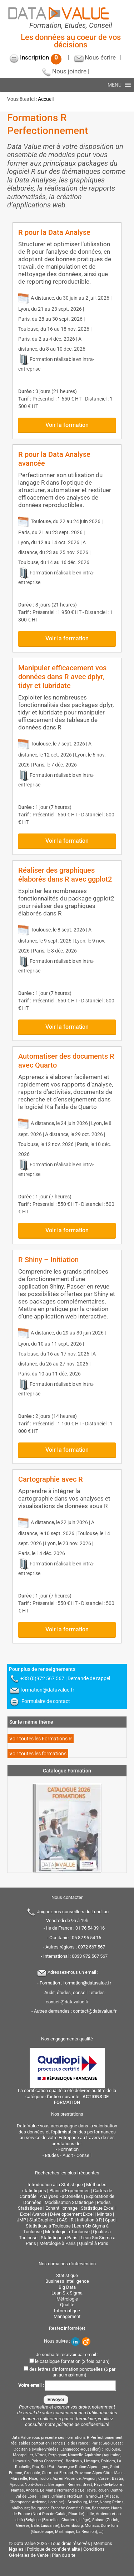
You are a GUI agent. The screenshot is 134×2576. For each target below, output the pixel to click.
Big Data (67, 2287)
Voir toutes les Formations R (40, 1738)
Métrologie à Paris (57, 2243)
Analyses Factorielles (61, 2196)
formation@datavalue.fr (47, 1690)
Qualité (67, 2304)
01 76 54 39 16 (90, 1928)
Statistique (67, 2275)
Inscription (40, 57)
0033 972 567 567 (90, 1956)
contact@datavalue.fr (94, 2011)
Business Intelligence (67, 2281)
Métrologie (67, 2299)
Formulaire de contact (45, 1701)
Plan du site (63, 2555)
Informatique (67, 2310)
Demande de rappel (89, 1678)
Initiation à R (89, 2220)
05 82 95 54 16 (86, 1937)
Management (67, 2316)
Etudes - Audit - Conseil (68, 2155)
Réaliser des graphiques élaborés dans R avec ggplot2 (65, 874)
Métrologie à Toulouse (67, 2231)
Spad (110, 2220)
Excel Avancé (33, 2214)
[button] (114, 85)
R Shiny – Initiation (48, 1259)
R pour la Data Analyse (54, 232)
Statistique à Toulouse (48, 2226)
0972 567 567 (91, 1947)
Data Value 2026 (31, 2543)
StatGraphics (42, 2220)
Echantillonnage (61, 2208)
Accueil (46, 99)
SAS (63, 2220)
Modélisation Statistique (69, 2202)
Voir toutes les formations (37, 1753)
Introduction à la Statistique (55, 2184)
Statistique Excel (97, 2208)
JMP (21, 2220)
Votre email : (67, 2385)
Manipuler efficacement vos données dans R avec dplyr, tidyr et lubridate (62, 677)
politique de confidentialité (82, 2424)
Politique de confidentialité (53, 2549)
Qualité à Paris (93, 2243)
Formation (68, 2149)
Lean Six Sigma (67, 2293)
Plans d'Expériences (69, 2190)
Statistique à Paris (59, 2237)
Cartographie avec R (50, 1479)
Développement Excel (72, 2214)
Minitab (104, 2214)
